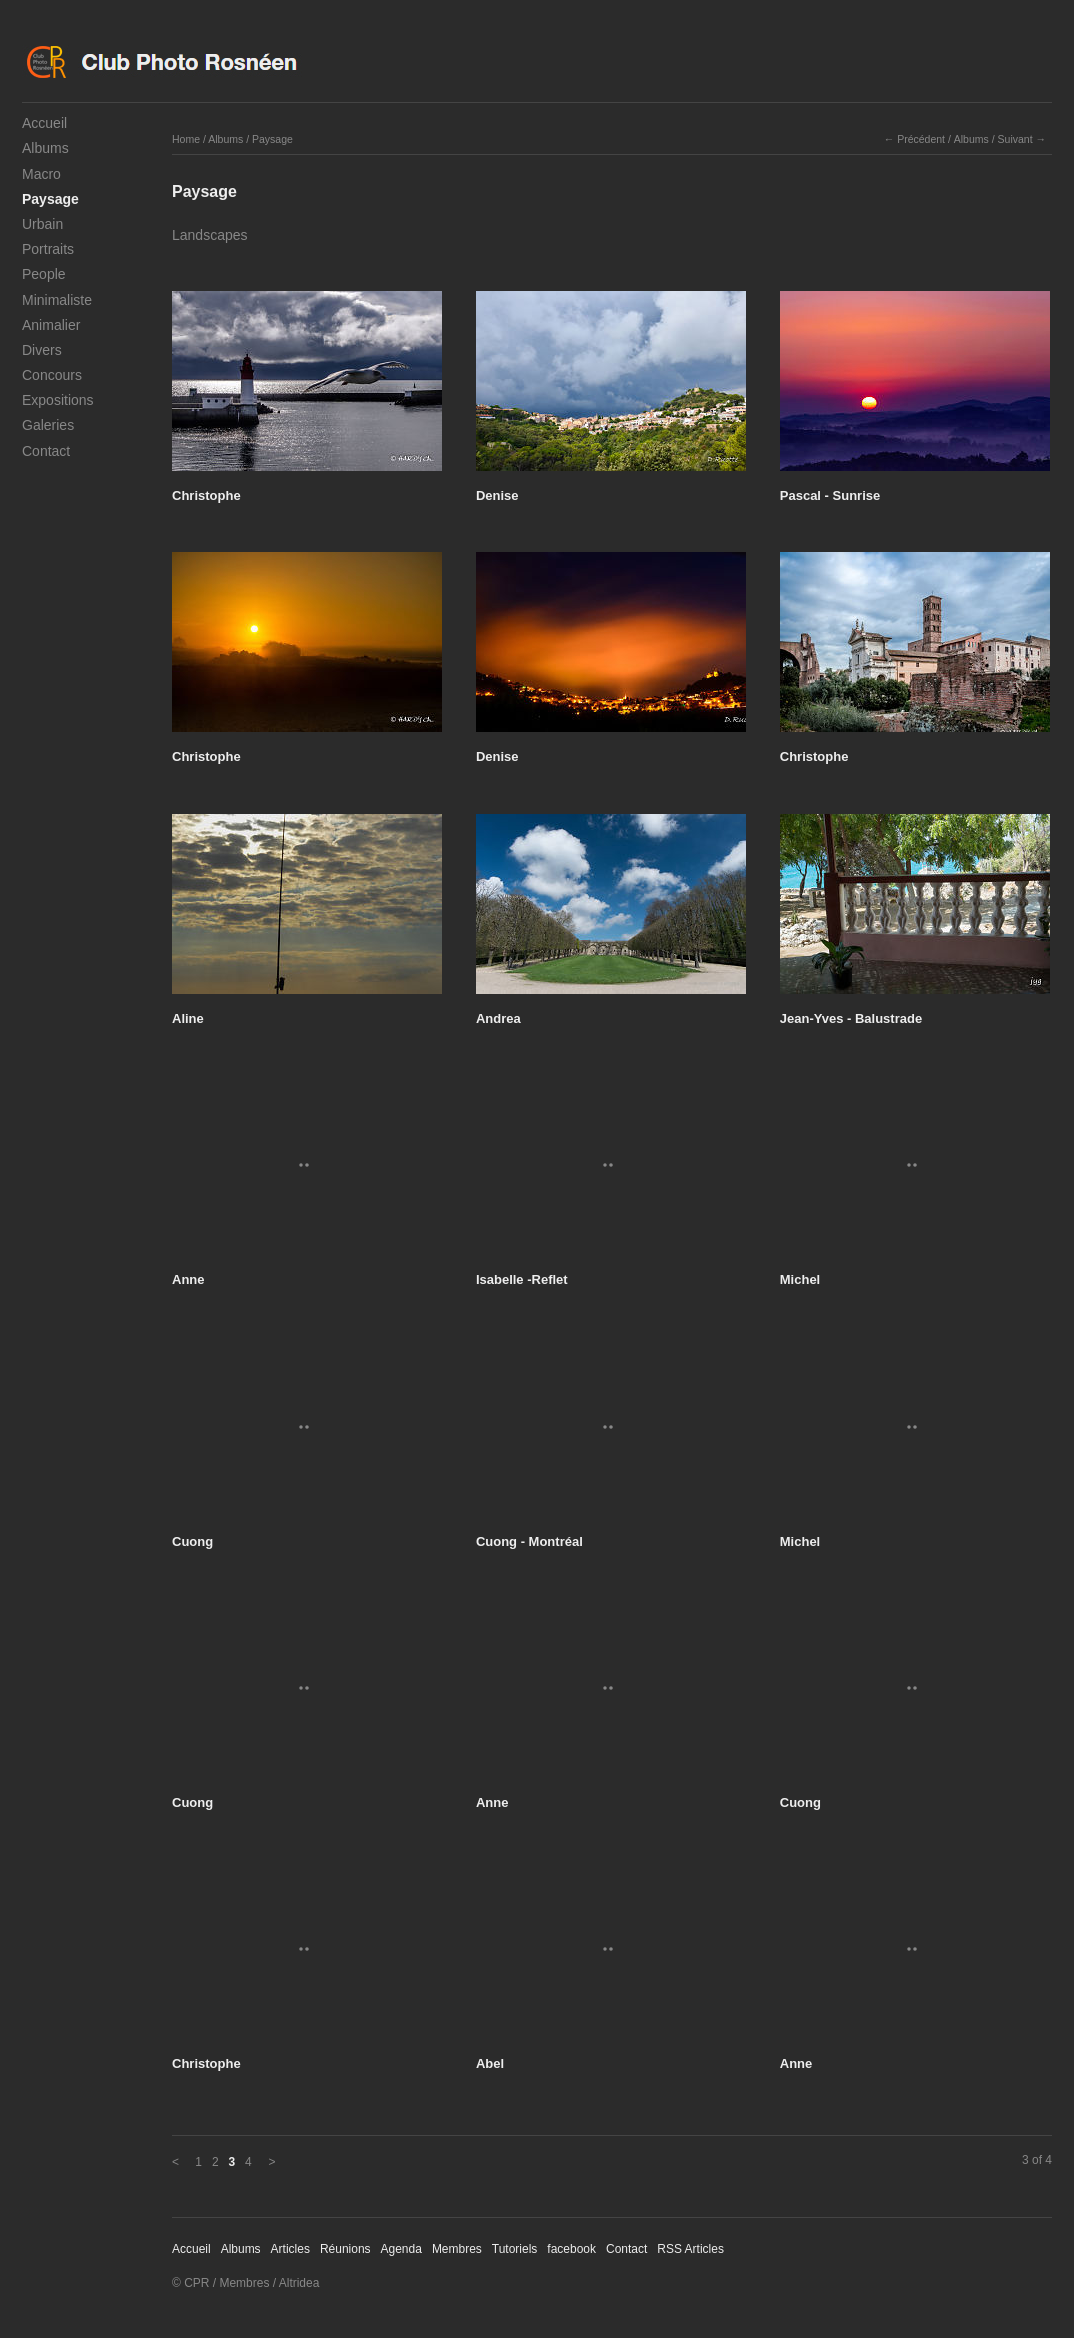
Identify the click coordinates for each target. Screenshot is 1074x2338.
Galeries (48, 425)
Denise (497, 495)
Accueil (44, 123)
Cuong (192, 1541)
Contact (46, 451)
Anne (188, 1279)
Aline (188, 1018)
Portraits (48, 249)
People (44, 274)
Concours (52, 375)
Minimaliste (57, 300)
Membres (457, 2249)
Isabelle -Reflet (522, 1279)
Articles (290, 2249)
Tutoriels (515, 2249)
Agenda (401, 2249)
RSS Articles (690, 2249)
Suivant (1015, 139)
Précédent (921, 139)
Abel (490, 2063)
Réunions (345, 2249)
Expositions (58, 400)
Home (186, 139)
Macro (41, 174)
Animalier (51, 325)
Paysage (50, 199)
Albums (45, 148)
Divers (42, 350)
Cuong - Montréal (529, 1541)
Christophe (206, 495)
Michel (800, 1279)
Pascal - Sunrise (830, 495)
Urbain (42, 224)
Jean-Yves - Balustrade (851, 1018)
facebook (571, 2249)
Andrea (498, 1018)
